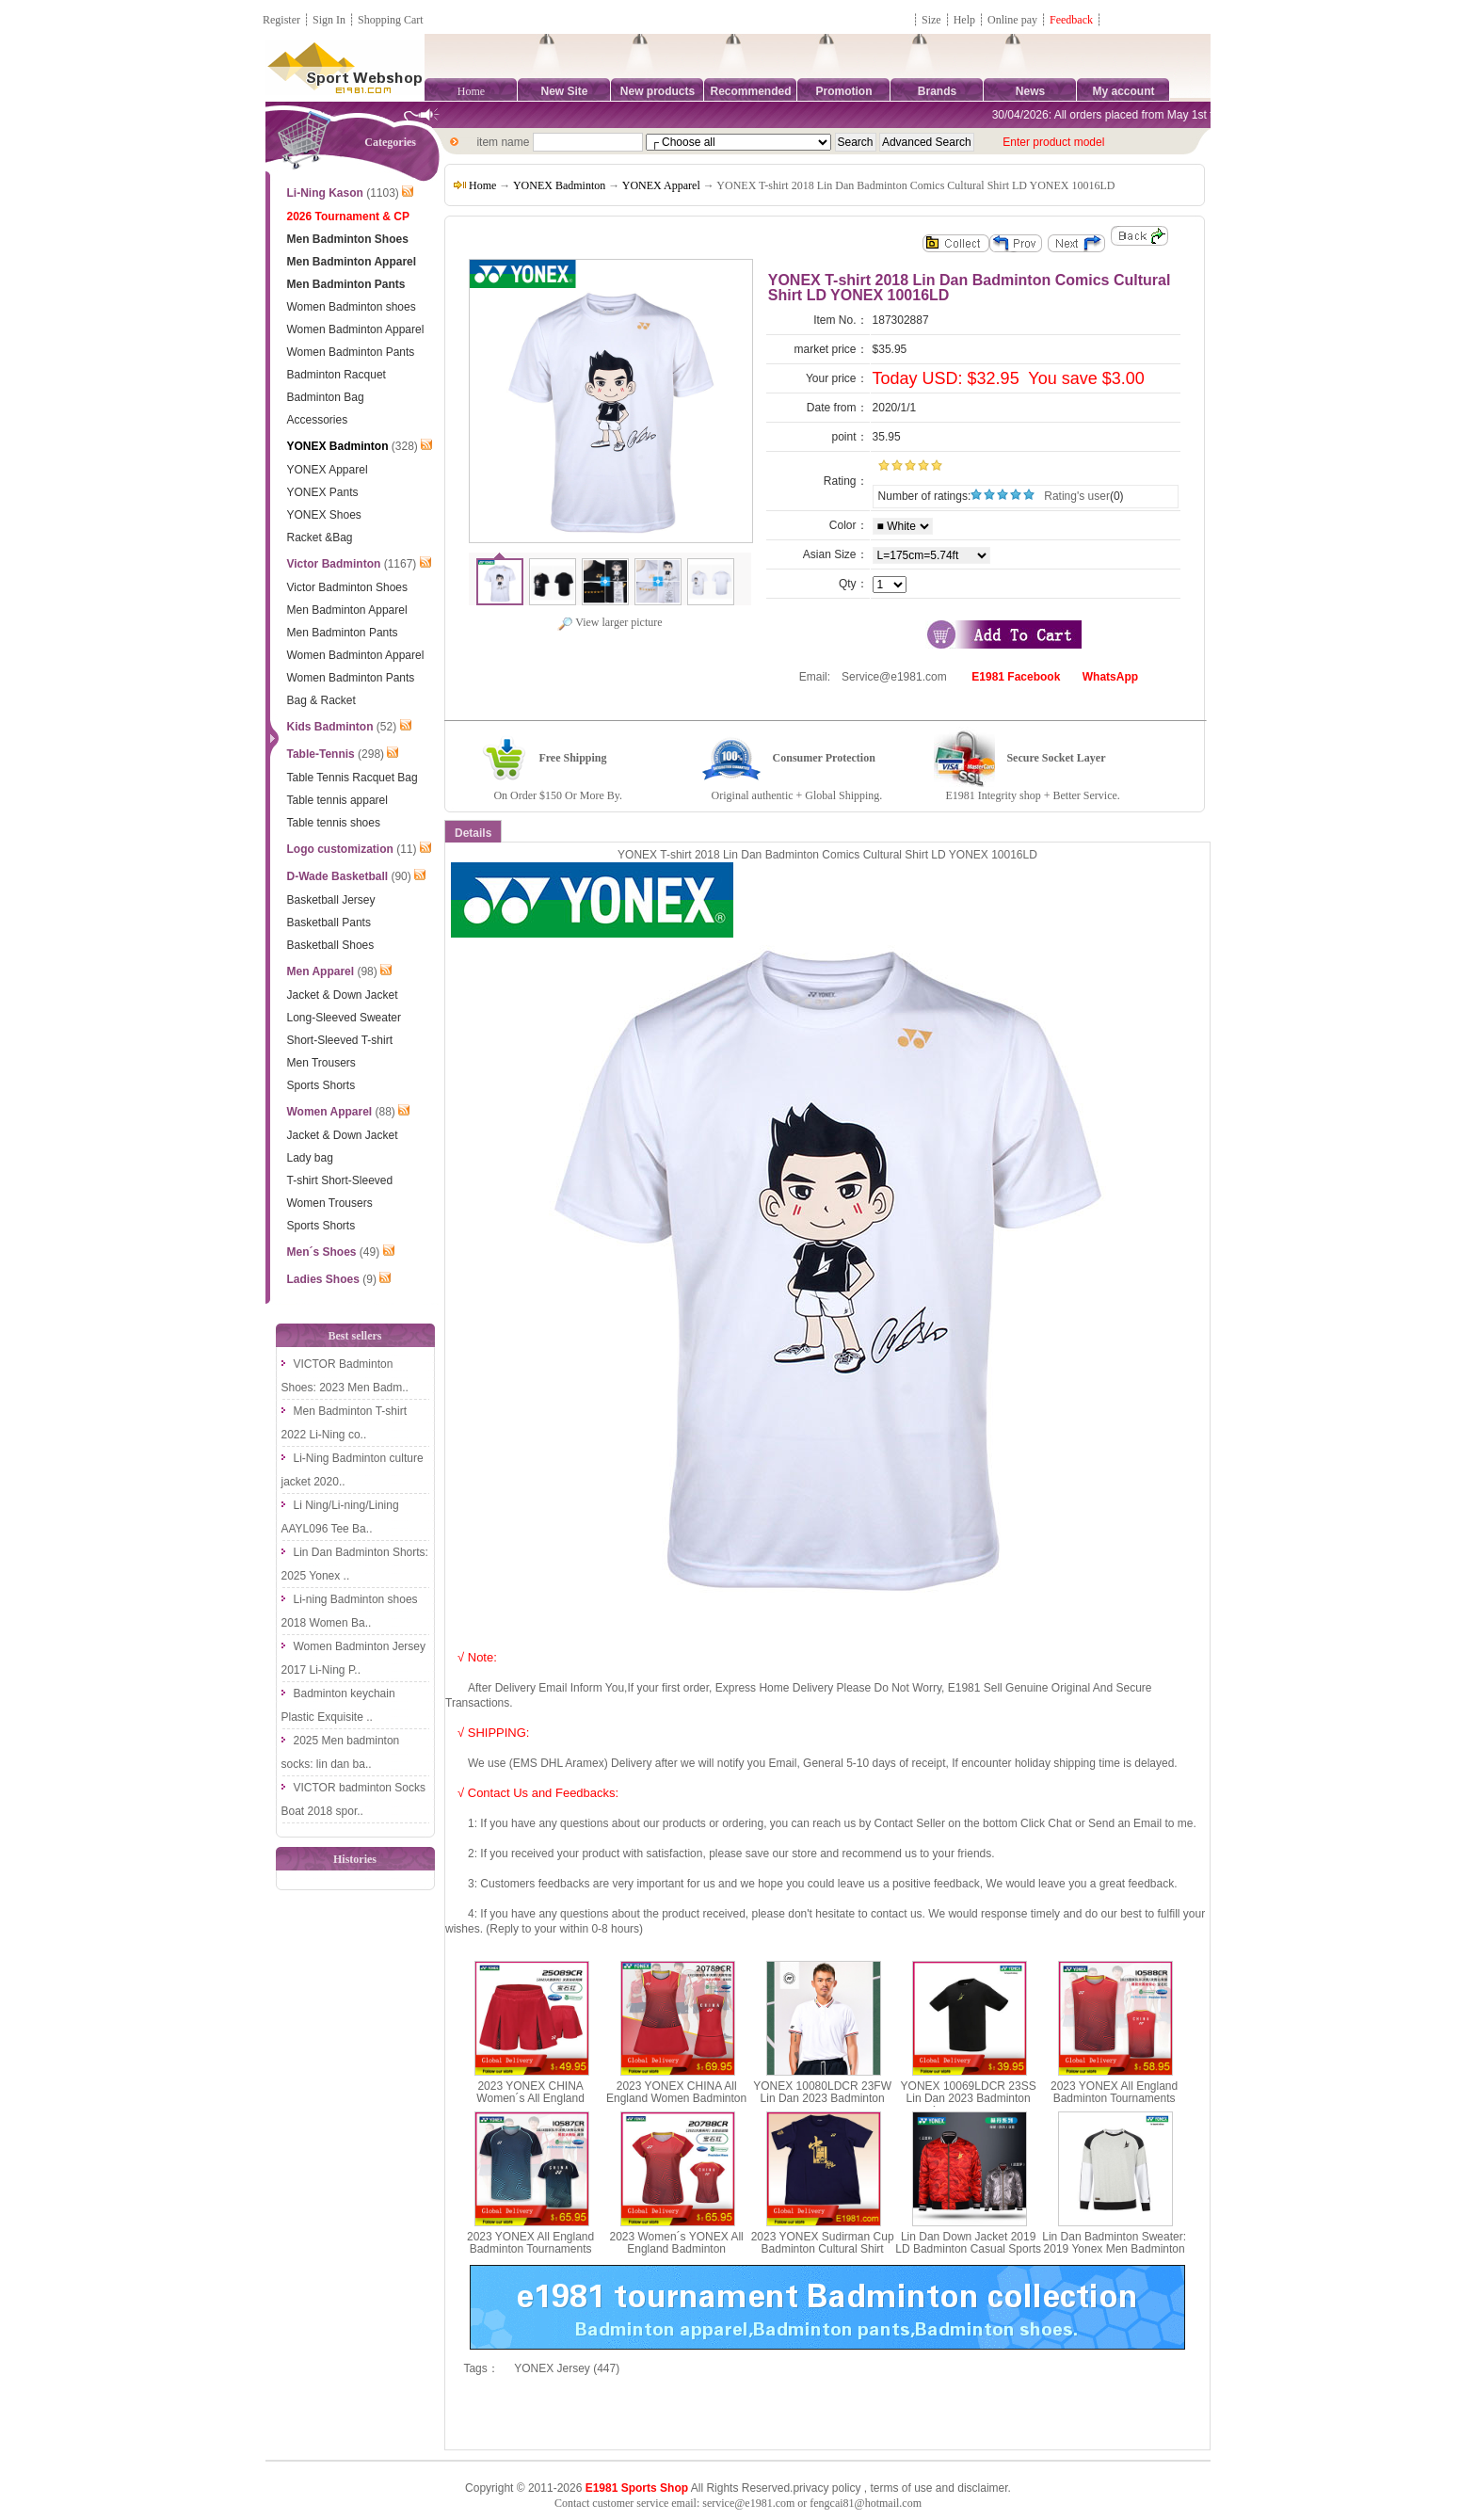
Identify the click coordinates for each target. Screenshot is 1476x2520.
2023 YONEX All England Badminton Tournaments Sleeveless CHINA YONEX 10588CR (1114, 2104)
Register (281, 19)
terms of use (901, 2488)
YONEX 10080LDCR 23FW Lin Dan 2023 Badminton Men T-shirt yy (822, 2098)
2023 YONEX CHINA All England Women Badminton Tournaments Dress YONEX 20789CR (676, 2104)
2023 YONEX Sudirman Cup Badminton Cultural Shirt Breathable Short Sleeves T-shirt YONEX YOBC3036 (822, 2255)
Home (471, 91)
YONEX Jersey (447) (566, 2368)
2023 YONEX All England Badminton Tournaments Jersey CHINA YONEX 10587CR (530, 2255)
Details (473, 833)
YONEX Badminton (559, 185)
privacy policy (826, 2488)
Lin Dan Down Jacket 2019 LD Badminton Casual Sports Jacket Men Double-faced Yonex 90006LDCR (968, 2255)
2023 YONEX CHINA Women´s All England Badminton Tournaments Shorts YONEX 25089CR (531, 2104)
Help (964, 19)
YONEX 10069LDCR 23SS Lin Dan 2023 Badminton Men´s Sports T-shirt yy (968, 2098)
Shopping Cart (391, 19)
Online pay (1012, 19)
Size (931, 19)
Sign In (329, 19)
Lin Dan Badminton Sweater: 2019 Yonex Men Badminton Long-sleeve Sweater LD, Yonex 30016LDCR (1114, 2255)
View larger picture (609, 622)
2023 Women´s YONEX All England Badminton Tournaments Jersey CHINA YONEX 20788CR (676, 2255)
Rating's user (1077, 496)
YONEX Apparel (661, 185)
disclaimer (982, 2488)
